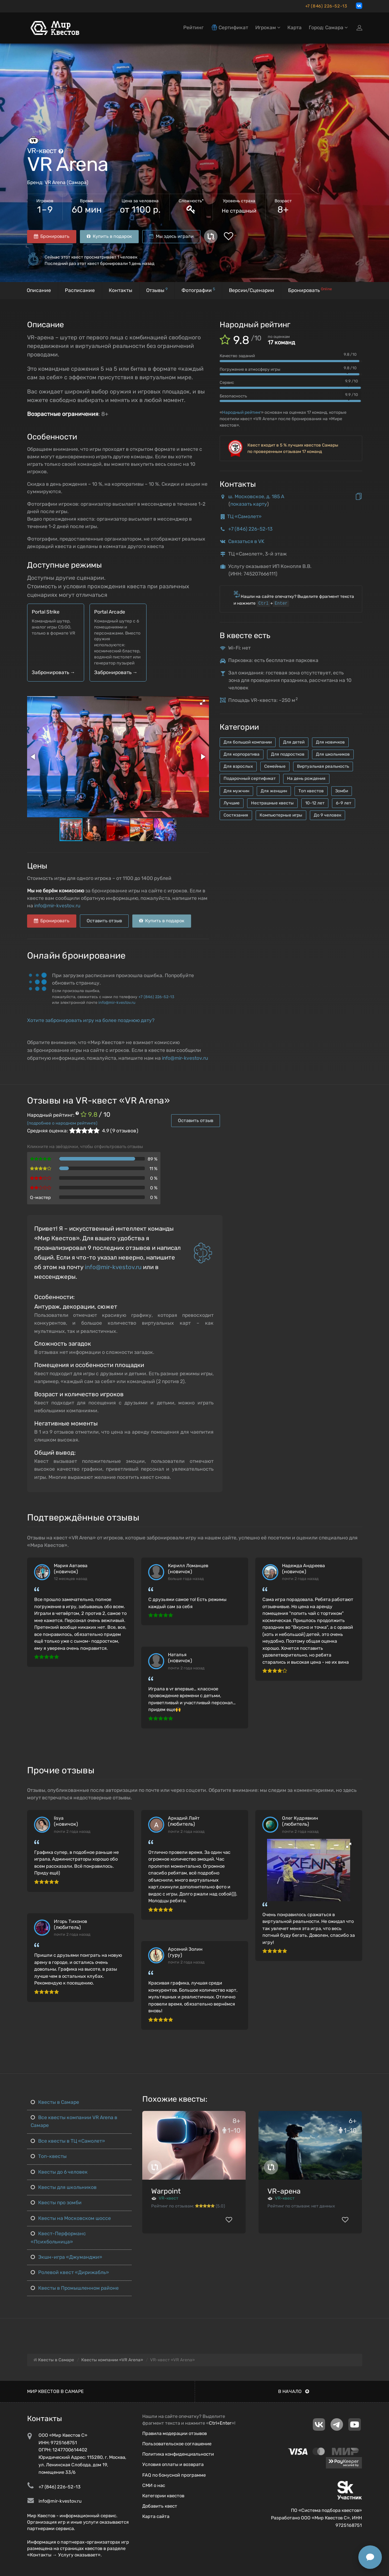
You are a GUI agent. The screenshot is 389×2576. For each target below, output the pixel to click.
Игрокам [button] (267, 28)
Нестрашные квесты (272, 803)
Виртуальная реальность (323, 766)
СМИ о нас (153, 2485)
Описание (39, 290)
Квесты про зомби (56, 2203)
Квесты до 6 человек (59, 2172)
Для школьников (333, 754)
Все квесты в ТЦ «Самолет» (68, 2141)
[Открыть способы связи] (370, 2557)
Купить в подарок (109, 236)
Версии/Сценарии (251, 290)
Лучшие (232, 803)
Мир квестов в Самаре (55, 2391)
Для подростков (287, 754)
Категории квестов (163, 2495)
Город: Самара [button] (328, 28)
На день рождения (306, 778)
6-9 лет (343, 803)
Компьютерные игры (281, 815)
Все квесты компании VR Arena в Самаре (74, 2121)
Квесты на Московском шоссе (71, 2218)
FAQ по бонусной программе (174, 2475)
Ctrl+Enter (220, 2423)
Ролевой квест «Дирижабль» (70, 2272)
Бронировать (52, 236)
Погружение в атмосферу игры (250, 369)
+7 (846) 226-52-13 (326, 6)
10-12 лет (314, 803)
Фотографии (198, 290)
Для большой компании (248, 742)
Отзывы (157, 290)
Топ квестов (311, 790)
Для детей (293, 742)
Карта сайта (155, 2516)
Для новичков (330, 742)
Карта (294, 28)
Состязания (236, 815)
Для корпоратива (242, 754)
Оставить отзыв (104, 920)
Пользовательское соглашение (176, 2443)
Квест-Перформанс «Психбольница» (58, 2237)
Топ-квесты (49, 2156)
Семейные (275, 766)
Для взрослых (238, 766)
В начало (293, 2391)
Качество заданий (237, 355)
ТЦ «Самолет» (244, 516)
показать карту (248, 504)
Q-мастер (40, 1197)
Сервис (227, 382)
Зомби (341, 790)
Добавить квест (159, 2506)
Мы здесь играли (171, 236)
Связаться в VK (246, 541)
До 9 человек (327, 815)
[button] (202, 702)
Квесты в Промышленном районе (75, 2288)
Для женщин (274, 790)
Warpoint (166, 2191)
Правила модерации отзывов (174, 2433)
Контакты (120, 290)
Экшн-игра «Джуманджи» (66, 2257)
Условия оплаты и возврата (173, 2464)
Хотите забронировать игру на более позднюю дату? (90, 1020)
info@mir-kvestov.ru (57, 906)
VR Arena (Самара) (66, 182)
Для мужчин (236, 790)
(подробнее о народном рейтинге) (62, 1123)
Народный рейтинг (241, 412)
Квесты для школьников (64, 2187)
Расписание (80, 290)
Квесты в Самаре (55, 2102)
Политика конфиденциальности (178, 2454)
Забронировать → (53, 672)
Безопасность (233, 395)
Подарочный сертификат (250, 778)
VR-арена (284, 2191)
